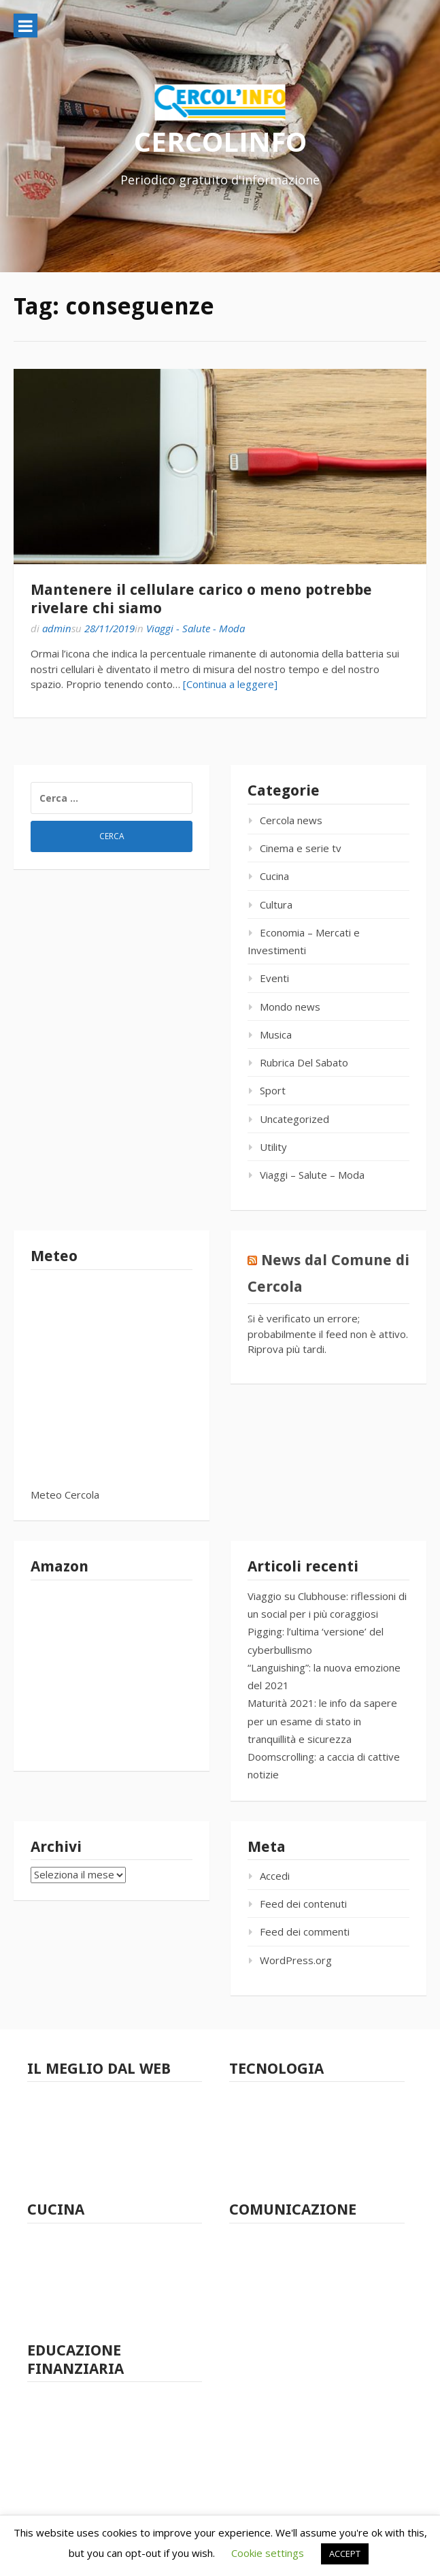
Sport (273, 1090)
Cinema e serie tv (300, 848)
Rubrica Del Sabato (304, 1062)
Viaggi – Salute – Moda (312, 1174)
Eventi (274, 978)
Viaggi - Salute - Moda (195, 628)
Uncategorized (294, 1119)
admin (56, 628)
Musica (276, 1034)
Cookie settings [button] (267, 2553)
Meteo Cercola (65, 1494)
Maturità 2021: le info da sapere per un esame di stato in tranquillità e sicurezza (322, 1721)
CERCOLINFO (220, 141)
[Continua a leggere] (230, 684)
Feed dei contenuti (303, 1903)
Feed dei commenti (305, 1931)
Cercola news (291, 820)
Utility (273, 1147)
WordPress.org (296, 1960)
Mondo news (290, 1006)
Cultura (276, 904)
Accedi (275, 1875)
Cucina (274, 876)
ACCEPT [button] (344, 2553)
